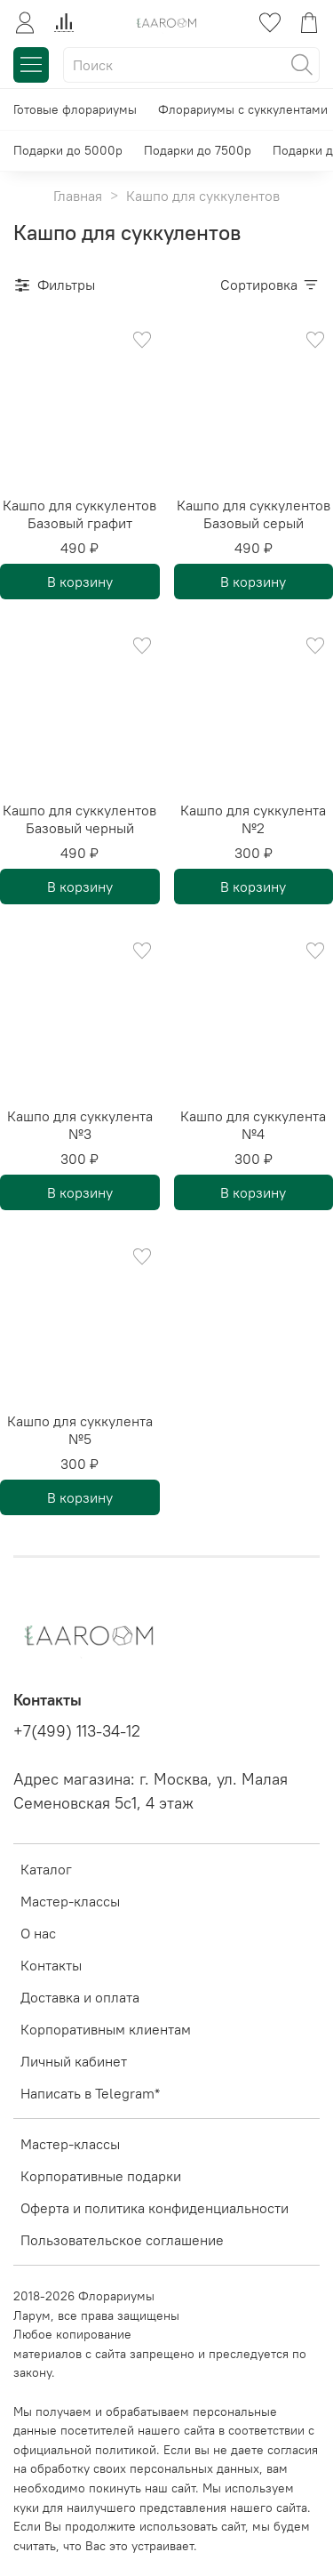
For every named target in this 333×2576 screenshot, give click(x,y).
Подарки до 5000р (68, 150)
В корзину (80, 581)
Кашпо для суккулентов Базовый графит (79, 514)
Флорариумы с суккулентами (243, 109)
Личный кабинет (73, 2061)
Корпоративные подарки (100, 2176)
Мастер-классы (70, 1901)
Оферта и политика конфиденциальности (154, 2208)
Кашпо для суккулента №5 (80, 1430)
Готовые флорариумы (75, 109)
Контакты (51, 1965)
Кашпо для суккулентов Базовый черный (79, 819)
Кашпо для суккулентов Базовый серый (253, 514)
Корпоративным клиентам (105, 2029)
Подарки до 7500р (197, 150)
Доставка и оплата (79, 1997)
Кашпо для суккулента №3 (80, 1125)
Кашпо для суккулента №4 (253, 1125)
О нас (38, 1933)
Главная (77, 196)
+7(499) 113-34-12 (76, 1731)
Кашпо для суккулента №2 (253, 819)
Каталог (46, 1869)
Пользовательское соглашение (122, 2240)
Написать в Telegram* (90, 2093)
